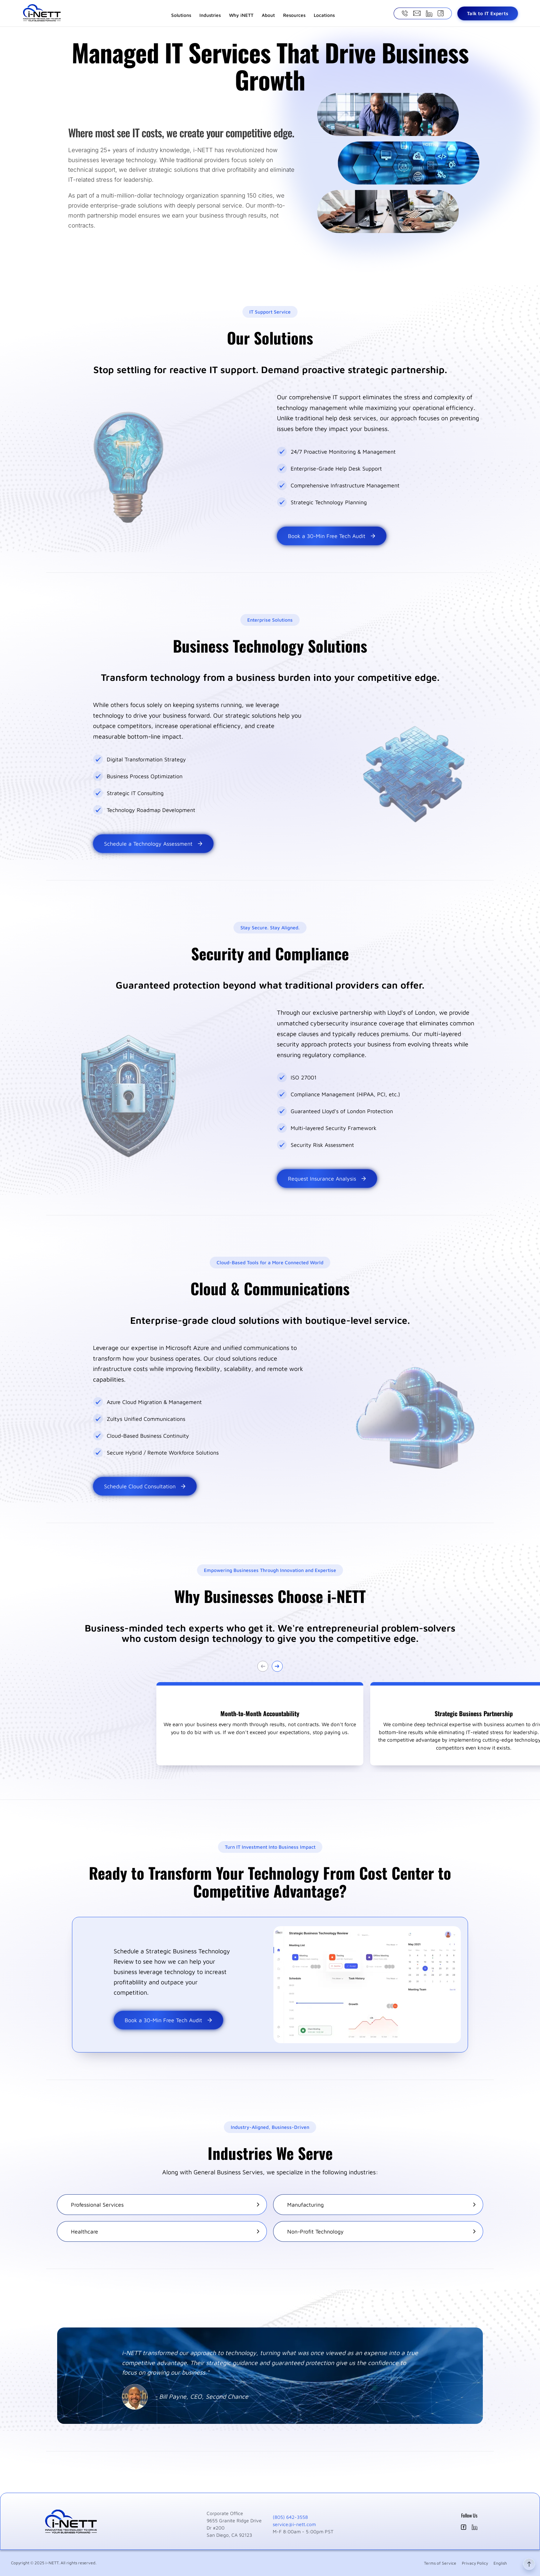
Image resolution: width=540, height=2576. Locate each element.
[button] (260, 1723)
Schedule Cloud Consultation (145, 1486)
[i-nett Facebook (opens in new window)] (463, 2528)
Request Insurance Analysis (327, 1178)
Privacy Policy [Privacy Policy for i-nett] (475, 2563)
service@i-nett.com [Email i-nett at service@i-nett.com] (294, 2524)
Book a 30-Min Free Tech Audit (331, 536)
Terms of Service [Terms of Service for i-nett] (440, 2563)
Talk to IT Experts (487, 13)
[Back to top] (529, 2573)
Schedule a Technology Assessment (153, 844)
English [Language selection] (500, 2563)
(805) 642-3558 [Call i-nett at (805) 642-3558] (290, 2517)
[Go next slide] (277, 1666)
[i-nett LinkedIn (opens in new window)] (474, 2528)
